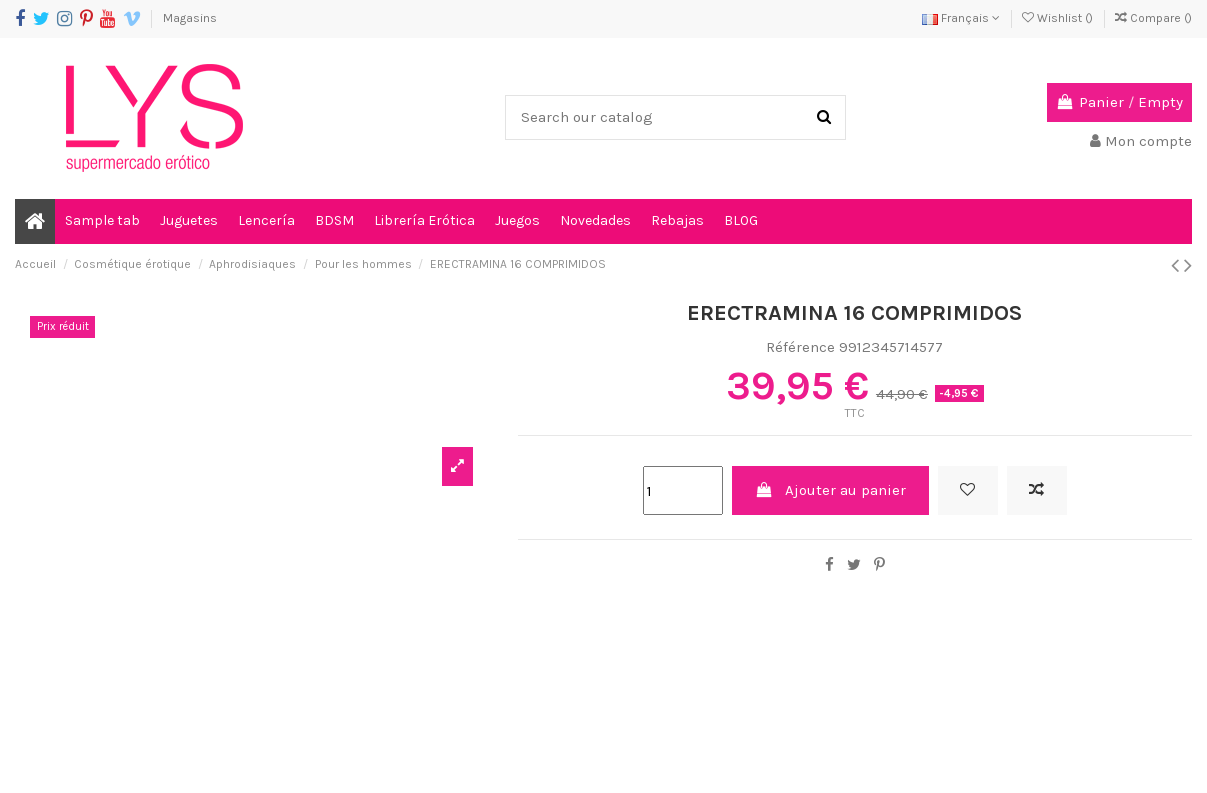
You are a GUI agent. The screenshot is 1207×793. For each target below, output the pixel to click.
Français (961, 18)
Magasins (190, 18)
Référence (800, 347)
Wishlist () (1059, 18)
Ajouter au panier (831, 490)
